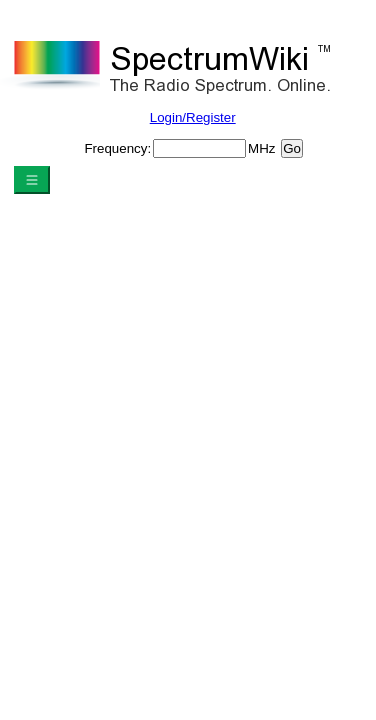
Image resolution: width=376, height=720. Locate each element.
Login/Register (193, 117)
